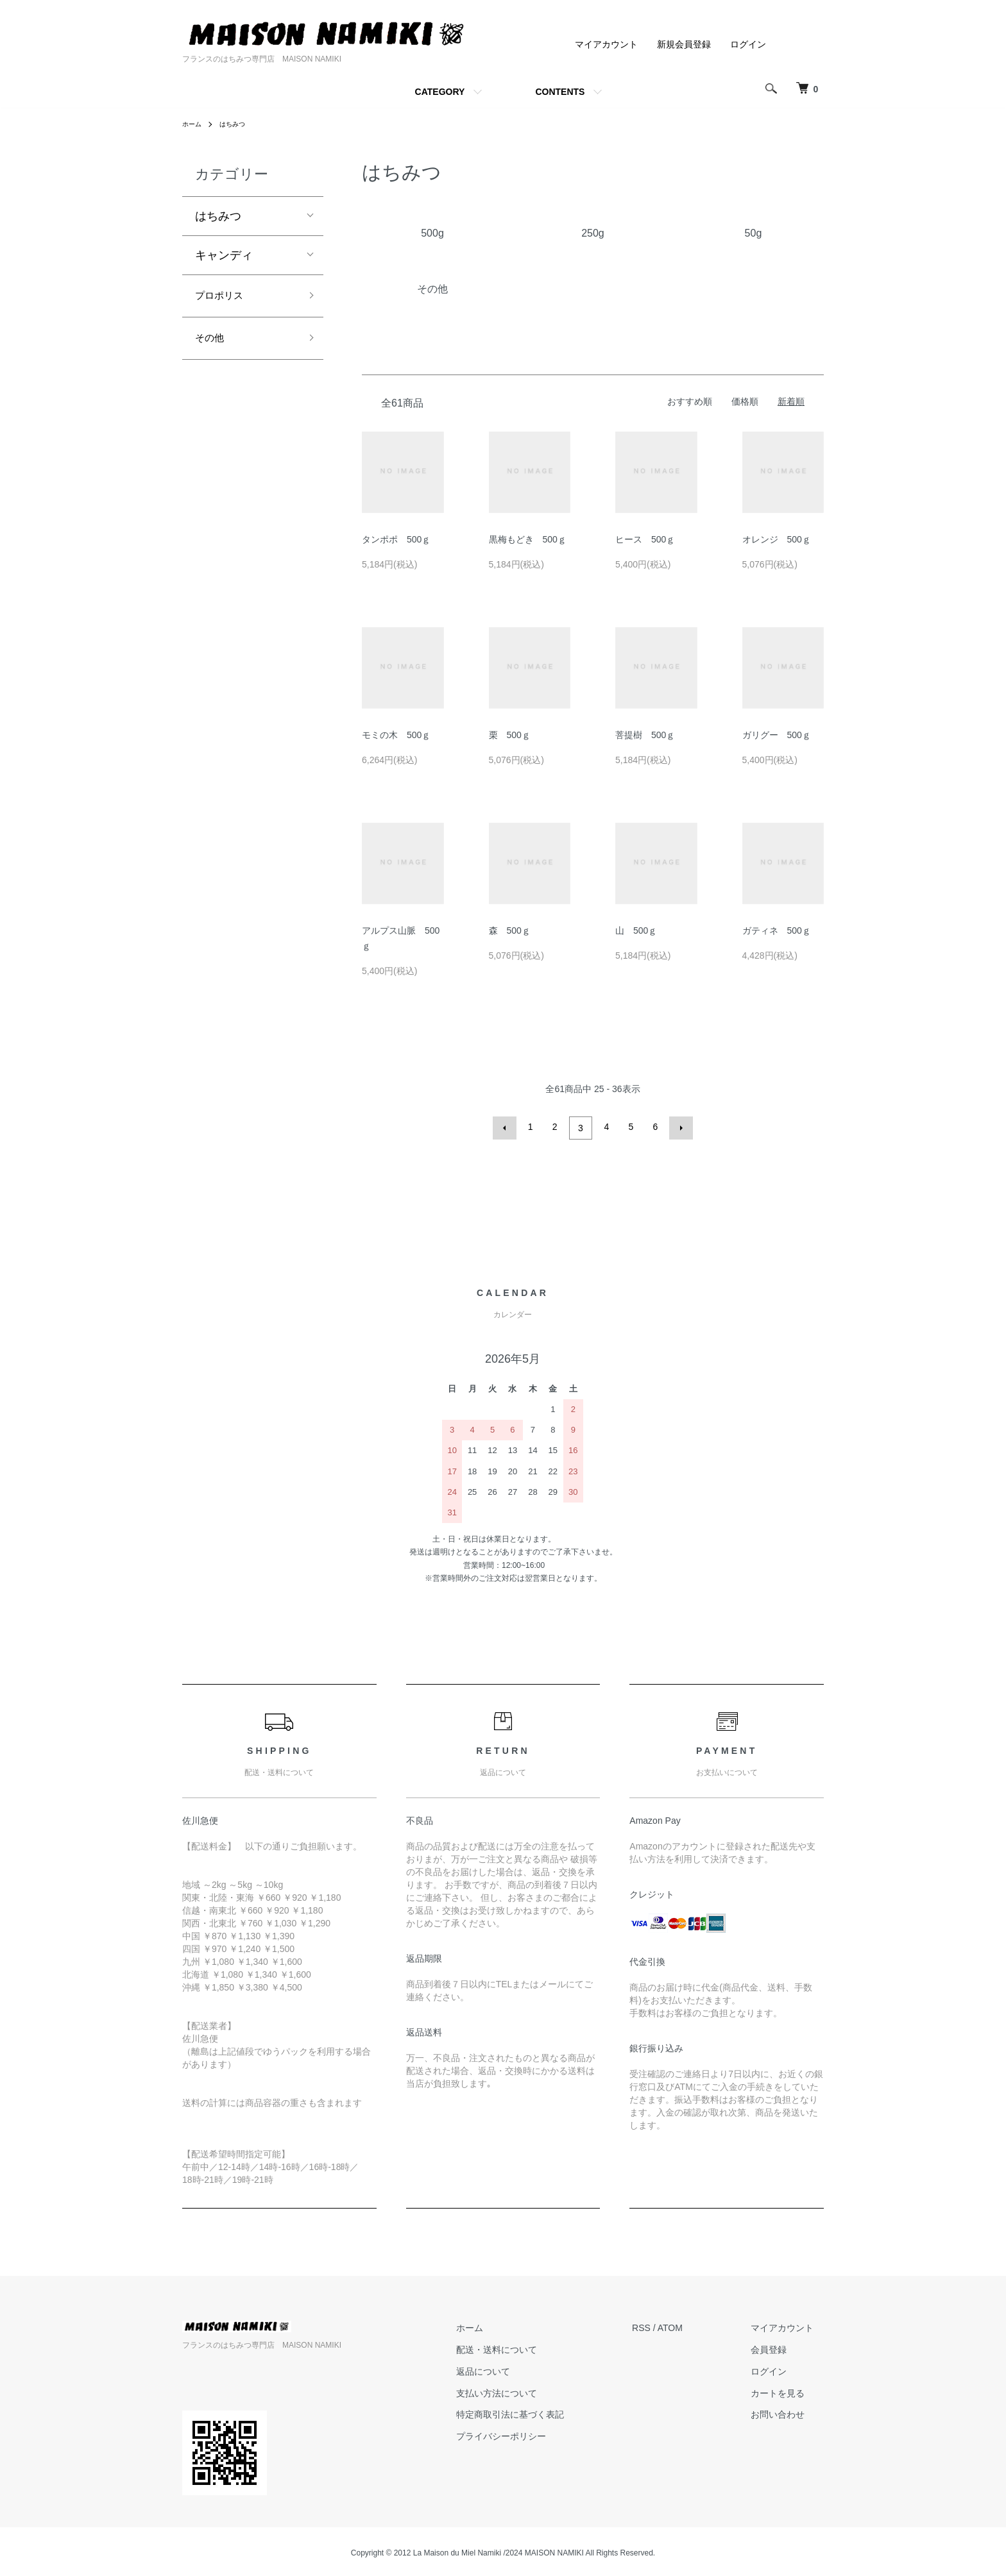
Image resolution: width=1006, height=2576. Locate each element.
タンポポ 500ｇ (396, 539)
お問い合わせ (788, 2412)
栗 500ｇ (510, 735)
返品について (514, 2368)
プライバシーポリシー (532, 2434)
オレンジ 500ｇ (776, 539)
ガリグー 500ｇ (776, 735)
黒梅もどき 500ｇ (528, 539)
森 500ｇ (510, 930)
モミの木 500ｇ (396, 735)
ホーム (193, 123)
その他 (212, 343)
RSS (661, 2325)
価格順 (744, 401)
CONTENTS (559, 92)
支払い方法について (527, 2390)
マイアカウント (606, 44)
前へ (507, 1126)
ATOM (690, 2325)
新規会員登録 (684, 44)
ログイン (748, 44)
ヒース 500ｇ (645, 539)
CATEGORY (440, 92)
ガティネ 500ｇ (776, 930)
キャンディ (224, 255)
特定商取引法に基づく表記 (541, 2412)
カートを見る (788, 2390)
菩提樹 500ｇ (645, 735)
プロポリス (224, 297)
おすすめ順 (689, 401)
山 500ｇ (636, 930)
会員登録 (779, 2347)
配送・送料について (527, 2347)
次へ (678, 1126)
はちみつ (238, 123)
